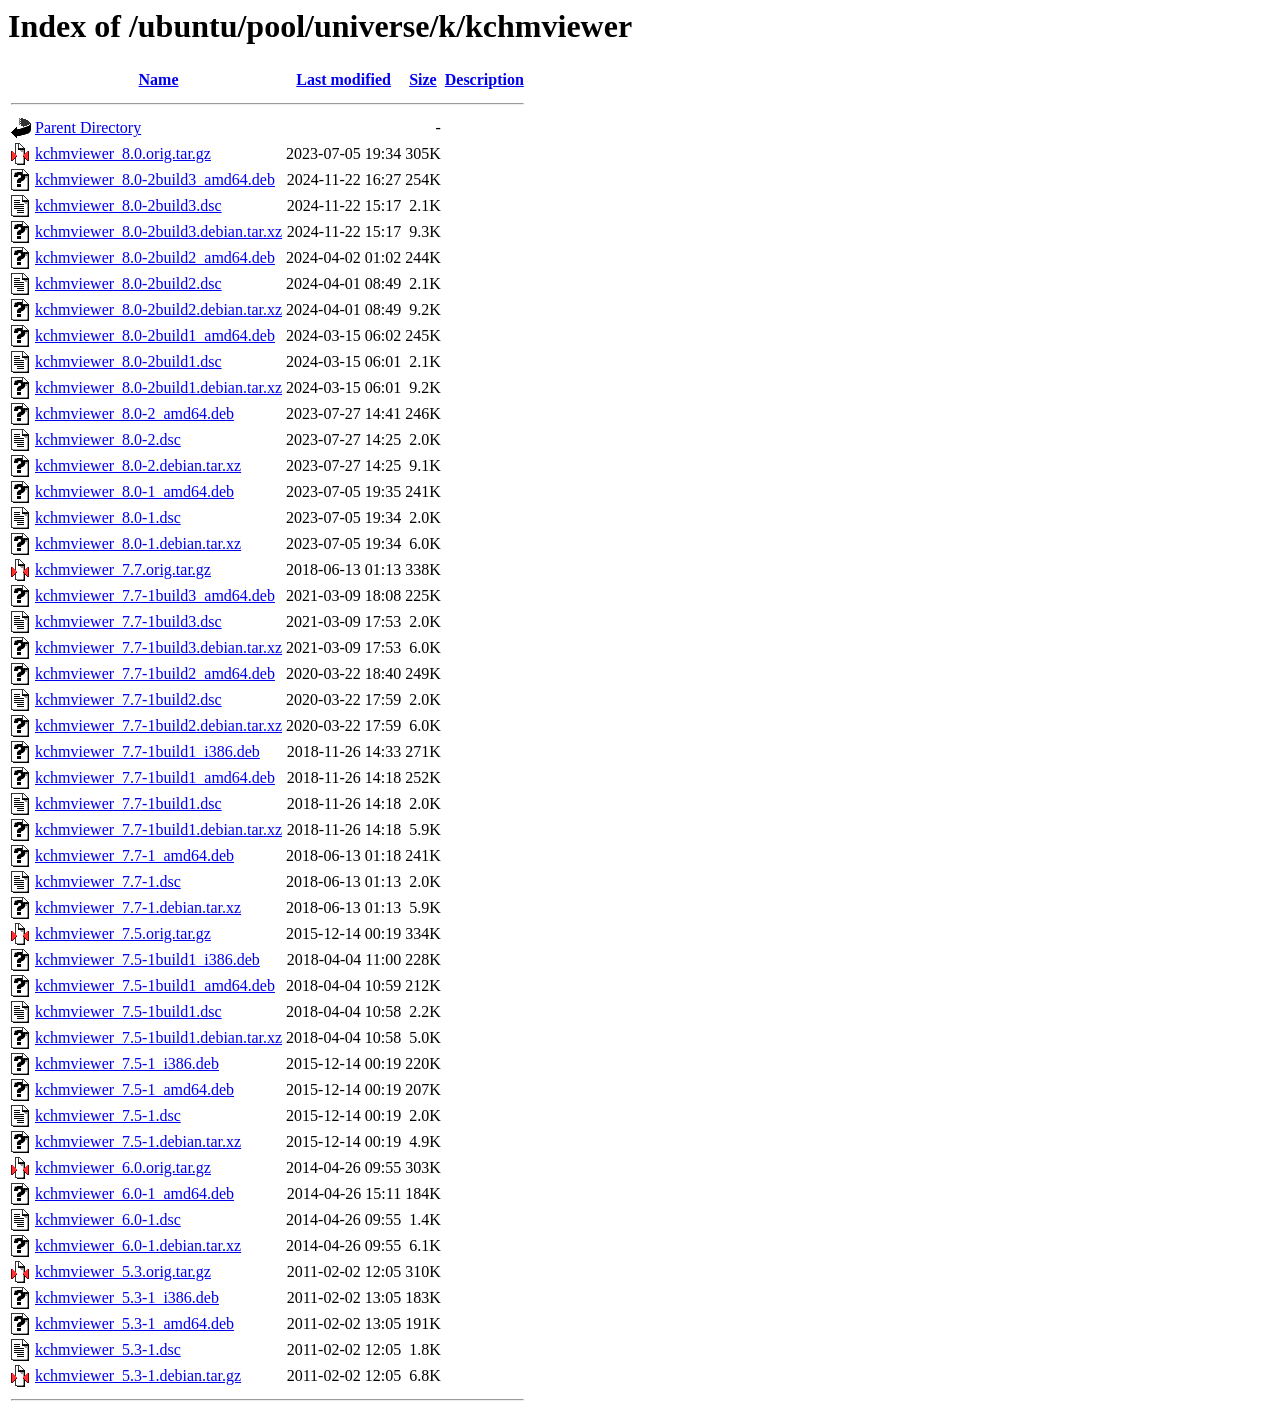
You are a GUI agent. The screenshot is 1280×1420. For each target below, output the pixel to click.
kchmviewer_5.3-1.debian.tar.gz (138, 1375)
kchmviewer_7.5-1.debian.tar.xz (138, 1141)
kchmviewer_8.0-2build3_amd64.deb (155, 179)
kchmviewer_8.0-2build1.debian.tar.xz (158, 387)
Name (159, 79)
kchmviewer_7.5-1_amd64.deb (134, 1089)
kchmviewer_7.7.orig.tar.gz (123, 569)
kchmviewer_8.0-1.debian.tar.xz (138, 543)
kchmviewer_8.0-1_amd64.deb (134, 491)
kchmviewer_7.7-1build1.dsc (128, 803)
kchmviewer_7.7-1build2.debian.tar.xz (158, 725)
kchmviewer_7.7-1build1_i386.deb (147, 751)
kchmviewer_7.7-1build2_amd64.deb (155, 673)
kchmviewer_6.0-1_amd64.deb (134, 1193)
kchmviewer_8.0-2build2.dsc (128, 283)
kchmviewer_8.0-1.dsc (108, 517)
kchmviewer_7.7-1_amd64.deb (134, 855)
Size (423, 79)
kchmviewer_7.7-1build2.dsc (128, 699)
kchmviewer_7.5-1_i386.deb (127, 1063)
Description (484, 79)
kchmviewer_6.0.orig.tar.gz (123, 1167)
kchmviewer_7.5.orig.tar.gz (123, 933)
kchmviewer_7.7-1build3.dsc (128, 621)
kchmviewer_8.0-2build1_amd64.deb (155, 335)
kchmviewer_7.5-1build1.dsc (128, 1011)
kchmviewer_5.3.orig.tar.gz (123, 1271)
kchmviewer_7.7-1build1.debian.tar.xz (158, 829)
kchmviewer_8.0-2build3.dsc (128, 205)
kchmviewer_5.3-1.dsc (108, 1349)
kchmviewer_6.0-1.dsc (108, 1219)
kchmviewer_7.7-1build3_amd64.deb (155, 595)
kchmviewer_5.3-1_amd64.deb (134, 1323)
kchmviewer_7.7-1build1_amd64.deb (155, 777)
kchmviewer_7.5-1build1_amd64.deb (155, 985)
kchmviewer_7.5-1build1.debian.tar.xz (158, 1037)
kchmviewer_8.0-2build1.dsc (128, 361)
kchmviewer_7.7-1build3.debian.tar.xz (158, 647)
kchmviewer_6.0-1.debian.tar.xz (138, 1245)
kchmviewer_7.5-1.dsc (108, 1115)
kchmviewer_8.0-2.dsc (108, 439)
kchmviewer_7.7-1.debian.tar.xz (138, 907)
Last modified (343, 79)
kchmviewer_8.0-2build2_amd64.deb (155, 257)
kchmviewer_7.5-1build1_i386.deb (147, 959)
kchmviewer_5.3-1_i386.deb (127, 1297)
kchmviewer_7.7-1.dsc (108, 881)
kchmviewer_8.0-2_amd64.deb (134, 413)
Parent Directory (88, 127)
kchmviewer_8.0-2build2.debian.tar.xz (158, 309)
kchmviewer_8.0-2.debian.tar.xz (138, 465)
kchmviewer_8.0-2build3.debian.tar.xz (158, 231)
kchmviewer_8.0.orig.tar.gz (123, 153)
